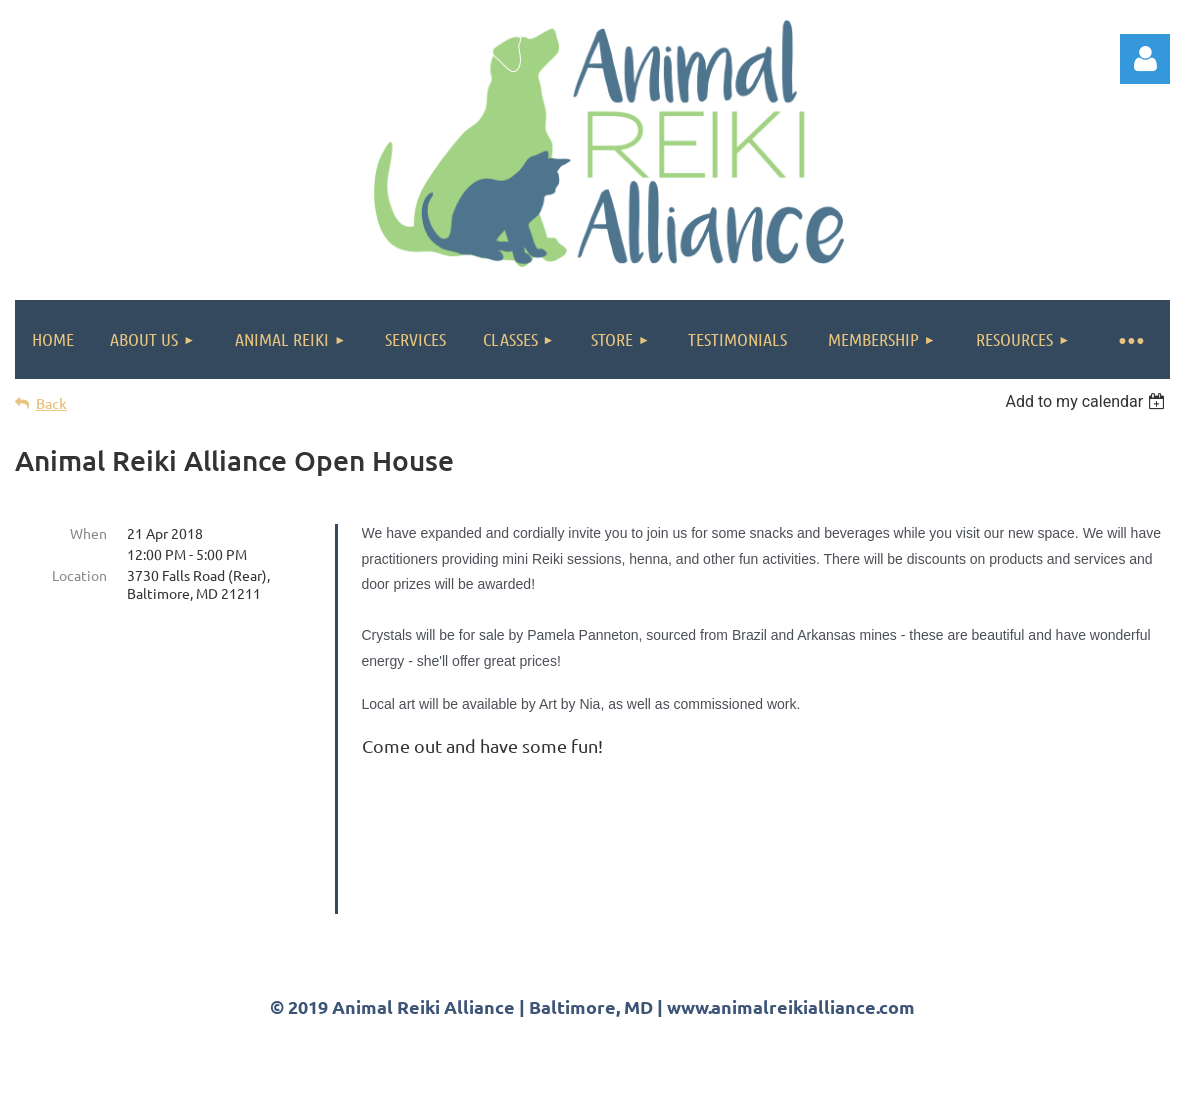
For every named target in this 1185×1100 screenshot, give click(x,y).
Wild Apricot (931, 1075)
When (88, 533)
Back (51, 403)
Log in (1145, 59)
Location (79, 575)
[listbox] (1087, 401)
